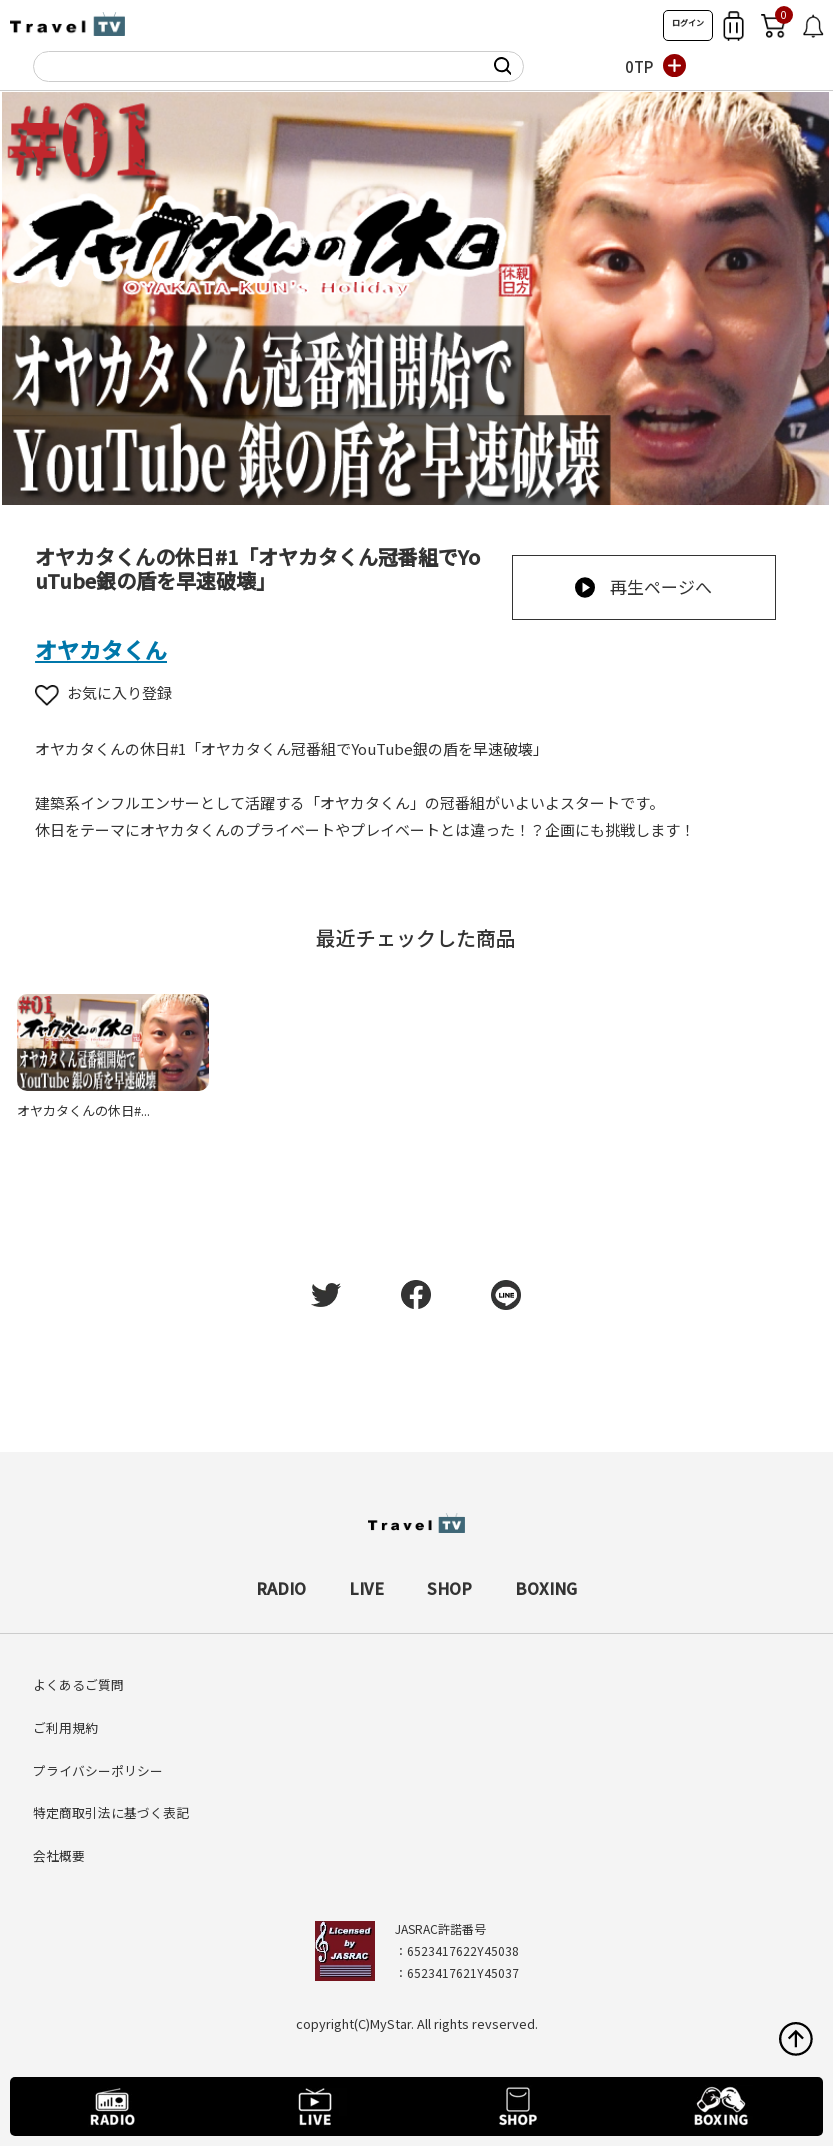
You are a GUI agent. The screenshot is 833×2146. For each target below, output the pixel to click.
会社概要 (59, 1855)
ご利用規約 (65, 1727)
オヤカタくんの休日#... (83, 1110)
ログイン (688, 22)
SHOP (449, 1588)
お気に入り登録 (103, 692)
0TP (639, 66)
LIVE (366, 1588)
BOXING (546, 1588)
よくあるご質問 (78, 1684)
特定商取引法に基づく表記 (111, 1812)
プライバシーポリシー (98, 1770)
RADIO (281, 1588)
